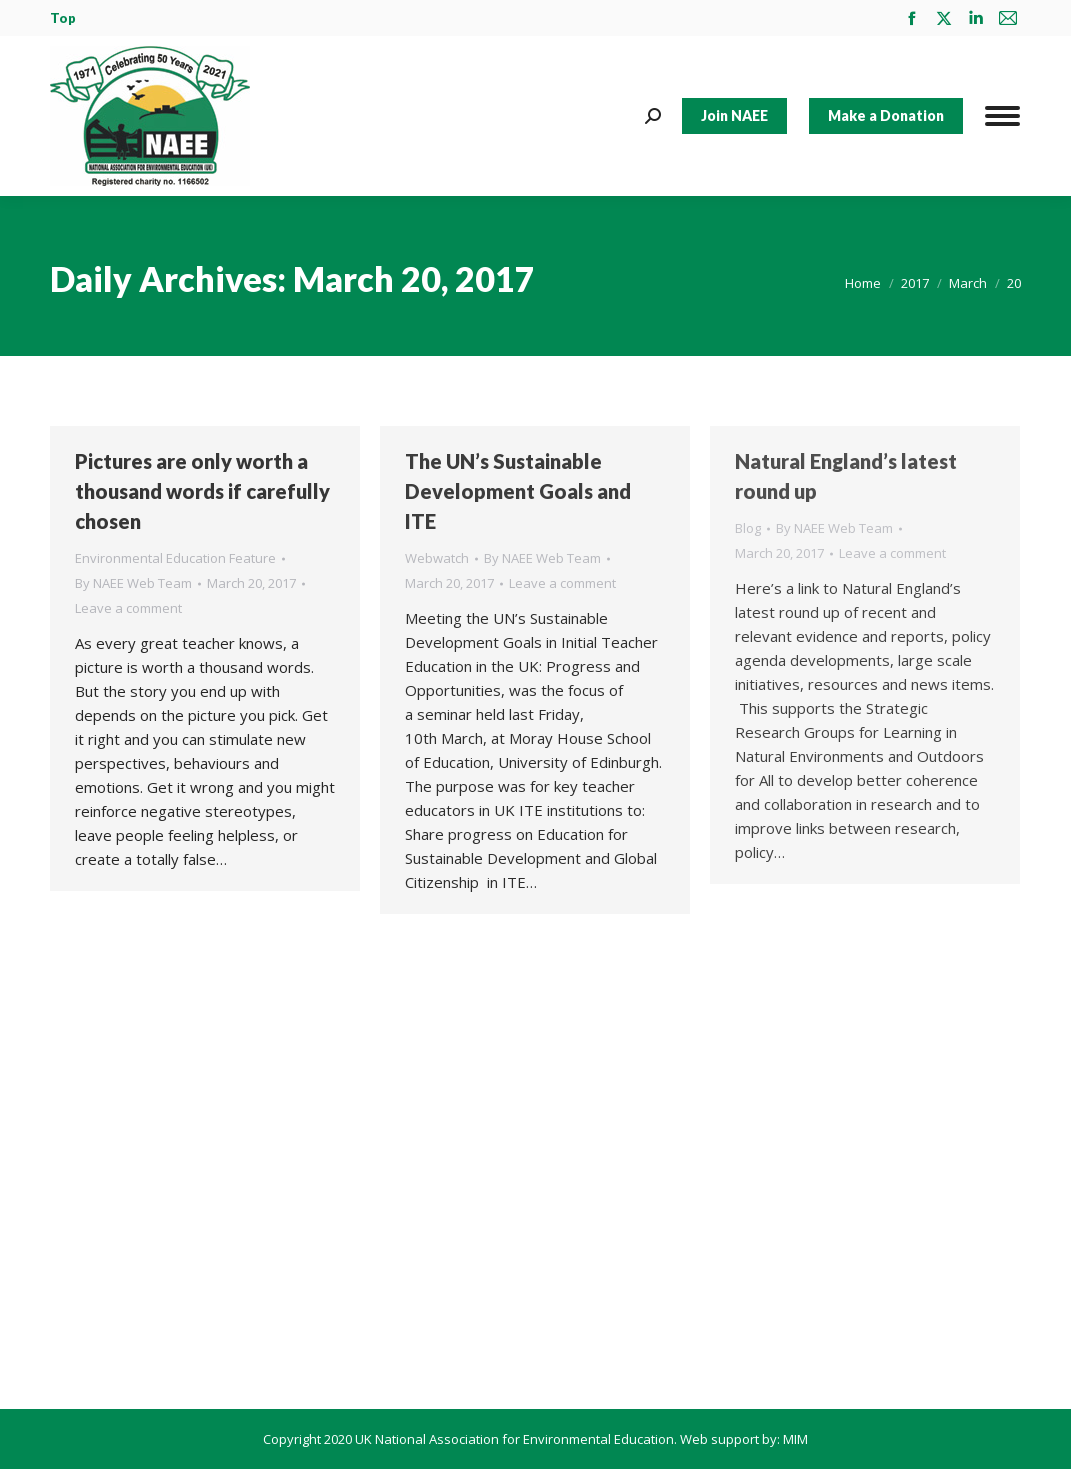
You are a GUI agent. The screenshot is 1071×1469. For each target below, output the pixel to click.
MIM (795, 1439)
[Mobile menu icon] (1002, 116)
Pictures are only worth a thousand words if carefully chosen (202, 491)
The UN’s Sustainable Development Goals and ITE (518, 491)
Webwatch (437, 558)
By (133, 583)
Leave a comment (128, 608)
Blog (748, 528)
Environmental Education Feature (175, 558)
